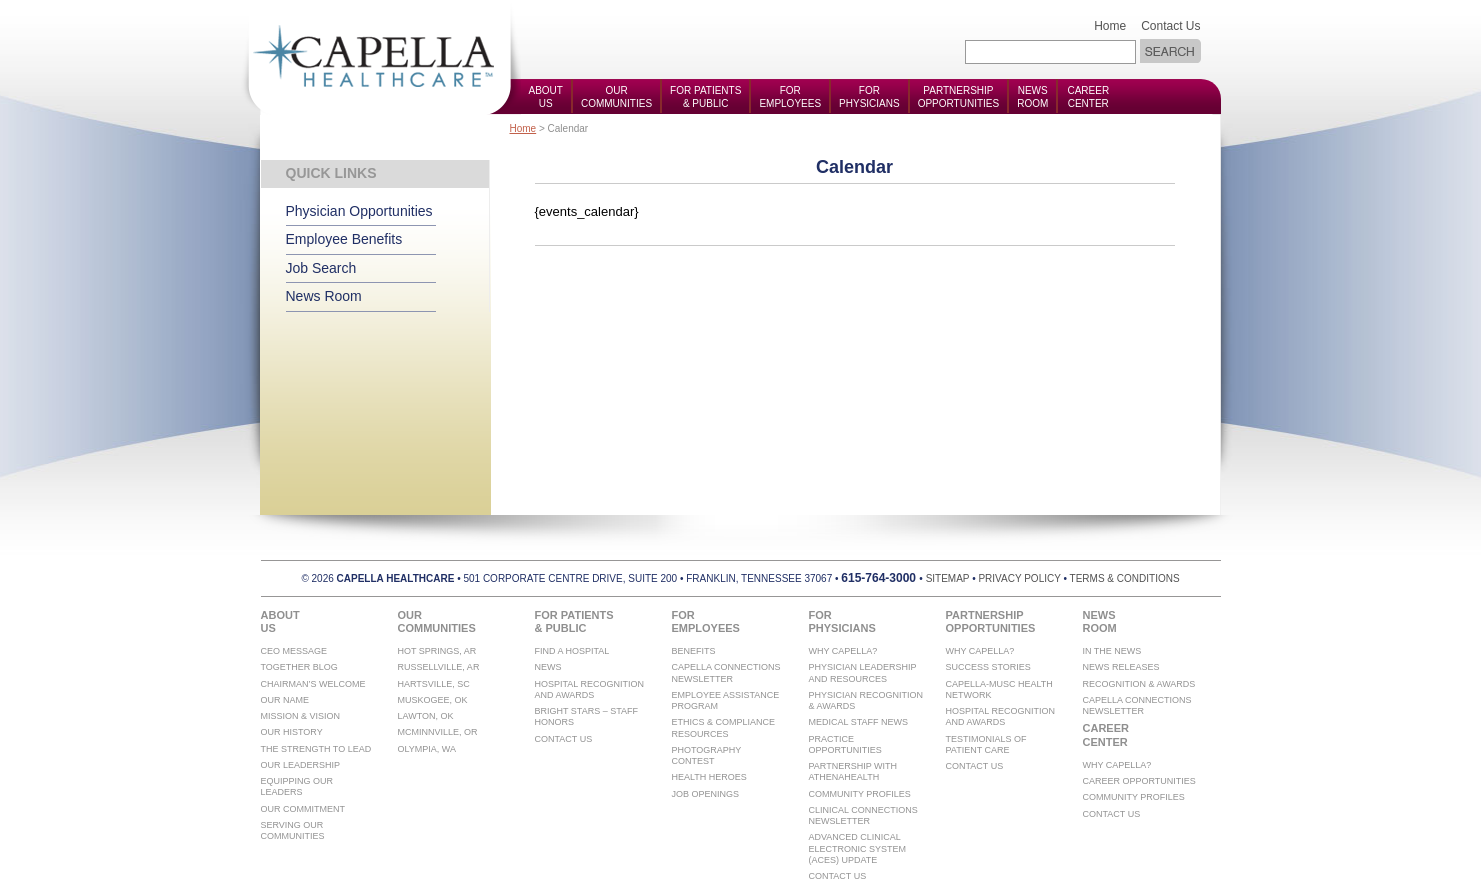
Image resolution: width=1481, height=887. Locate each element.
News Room (324, 296)
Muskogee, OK (433, 700)
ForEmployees (790, 97)
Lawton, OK (426, 716)
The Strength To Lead (316, 749)
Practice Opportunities (845, 744)
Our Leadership (301, 765)
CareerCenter (1088, 97)
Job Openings (706, 794)
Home (1110, 26)
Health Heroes (709, 777)
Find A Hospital (572, 651)
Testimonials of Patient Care (986, 744)
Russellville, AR (439, 667)
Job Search (321, 268)
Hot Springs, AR (437, 651)
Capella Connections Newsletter (726, 672)
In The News (1112, 651)
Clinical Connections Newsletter (863, 815)
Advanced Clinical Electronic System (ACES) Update (858, 848)
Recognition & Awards (1139, 684)
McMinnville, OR (438, 732)
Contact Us (1170, 26)
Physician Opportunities (359, 211)
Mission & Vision (301, 716)
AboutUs (546, 97)
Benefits (694, 651)
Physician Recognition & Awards (866, 700)
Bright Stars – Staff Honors (587, 716)
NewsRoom (1032, 97)
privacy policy (1019, 578)
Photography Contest (707, 755)
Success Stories (988, 667)
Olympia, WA (427, 749)
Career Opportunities (1139, 781)
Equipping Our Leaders (297, 786)
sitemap (948, 578)
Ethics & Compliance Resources (724, 727)
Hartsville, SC (434, 684)
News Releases (1121, 667)
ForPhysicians (869, 97)
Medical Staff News (859, 722)
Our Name (285, 700)
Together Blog (299, 667)
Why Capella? (843, 651)
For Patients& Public (705, 97)
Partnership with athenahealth (853, 771)
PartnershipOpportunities (959, 97)
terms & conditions (1125, 578)
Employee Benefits (344, 239)
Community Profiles (860, 794)
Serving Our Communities (293, 830)
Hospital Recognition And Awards (590, 689)
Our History (292, 732)
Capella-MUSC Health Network (999, 689)
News (548, 667)
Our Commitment (303, 809)
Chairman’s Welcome (313, 684)
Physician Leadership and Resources (863, 672)
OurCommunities (616, 97)
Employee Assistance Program (726, 700)
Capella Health (381, 57)
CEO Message (294, 651)
